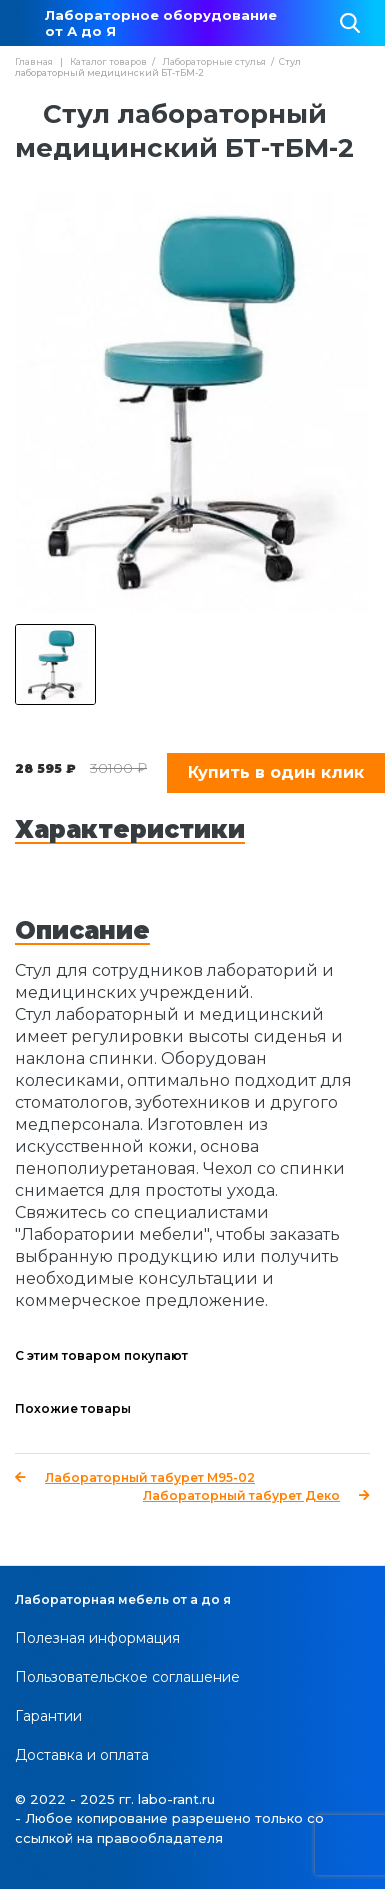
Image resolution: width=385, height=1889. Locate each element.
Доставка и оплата (82, 1755)
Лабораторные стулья (214, 61)
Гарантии (48, 1716)
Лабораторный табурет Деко (256, 1495)
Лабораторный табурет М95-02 (135, 1477)
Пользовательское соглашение (127, 1677)
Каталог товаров (108, 61)
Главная (34, 61)
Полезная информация (97, 1638)
